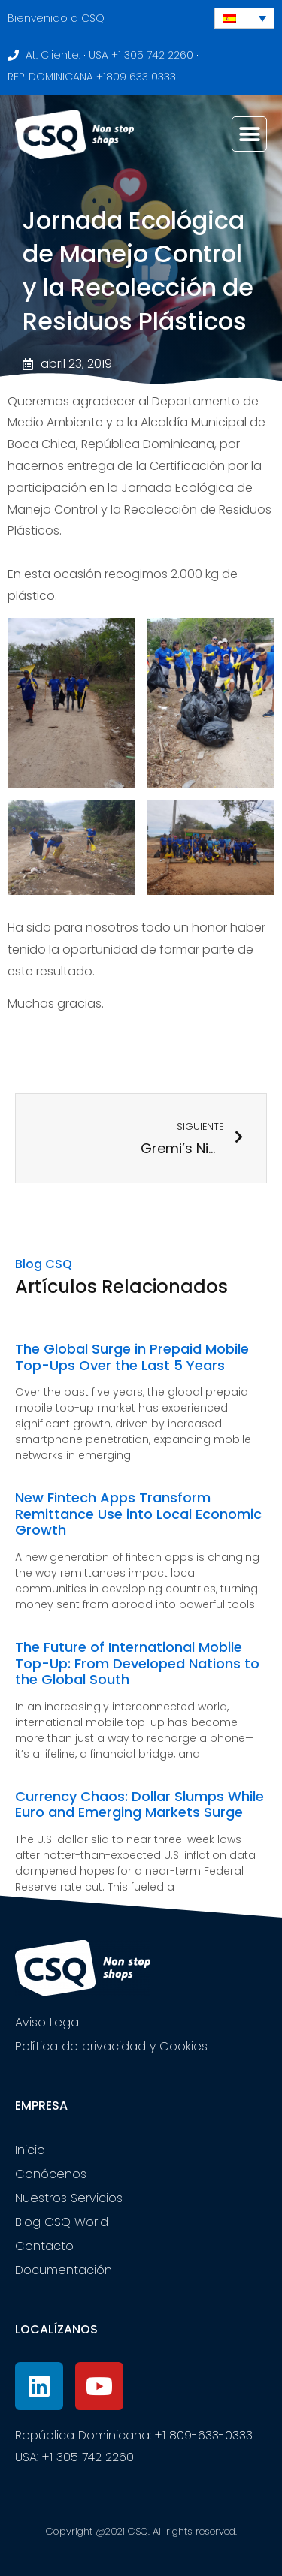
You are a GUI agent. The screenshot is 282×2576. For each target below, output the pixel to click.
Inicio (30, 2150)
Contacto (44, 2246)
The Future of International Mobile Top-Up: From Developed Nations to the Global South (137, 1663)
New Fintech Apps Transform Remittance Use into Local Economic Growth (138, 1513)
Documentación (63, 2270)
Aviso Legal (48, 2022)
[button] (249, 134)
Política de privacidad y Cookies (111, 2046)
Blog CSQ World (61, 2222)
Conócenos (50, 2174)
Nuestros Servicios (69, 2198)
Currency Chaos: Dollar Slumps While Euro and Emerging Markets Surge (139, 1804)
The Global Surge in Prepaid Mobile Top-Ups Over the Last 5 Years (132, 1357)
